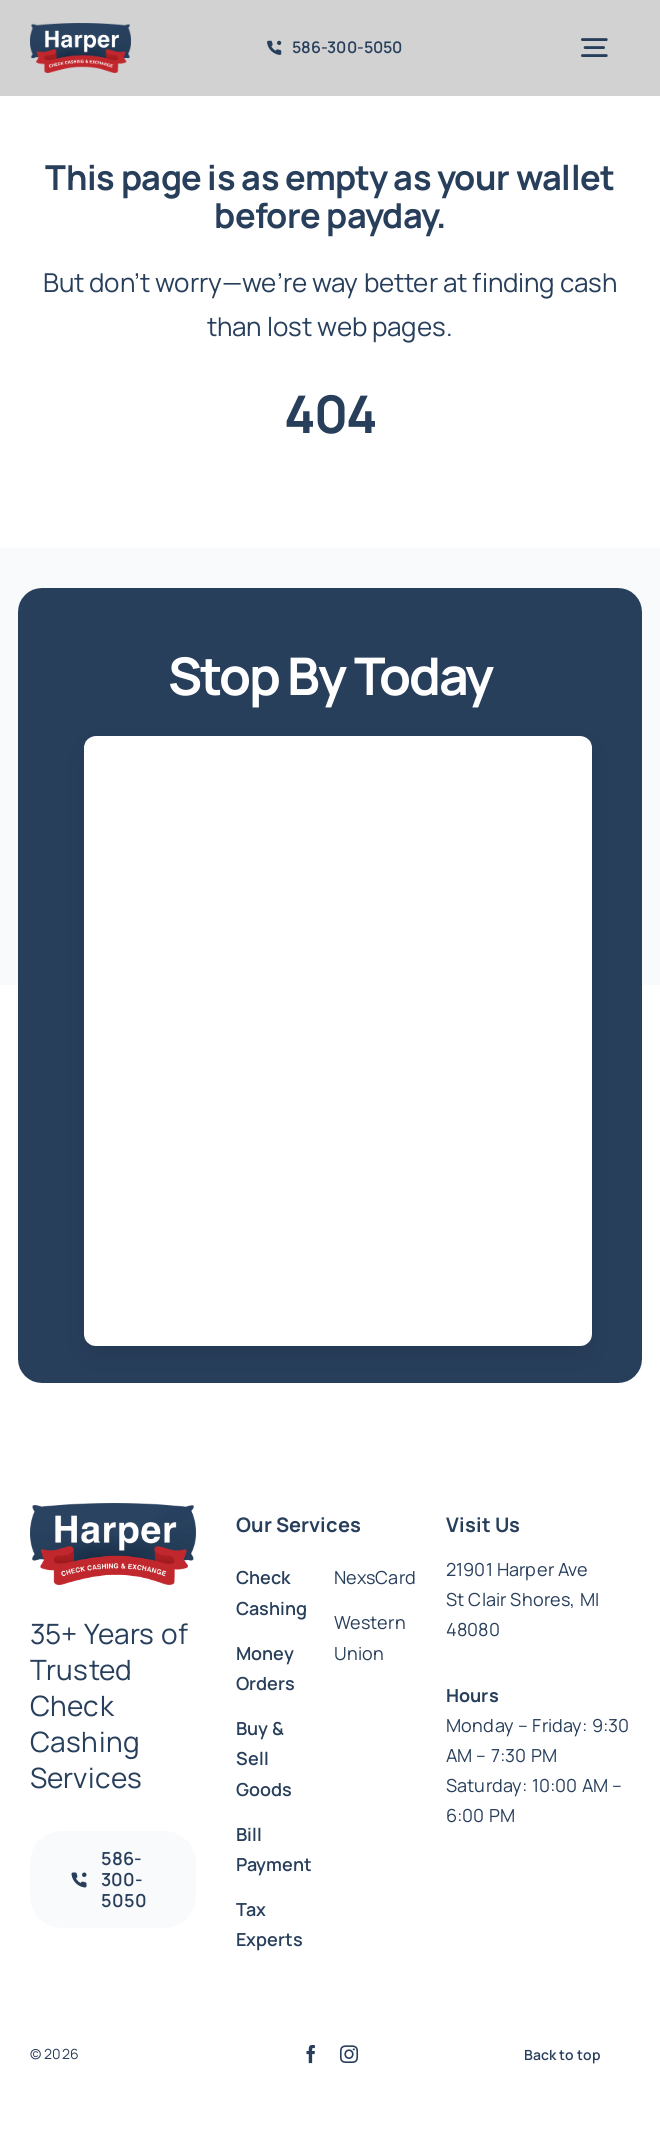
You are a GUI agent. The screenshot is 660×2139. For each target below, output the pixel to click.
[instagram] (349, 2054)
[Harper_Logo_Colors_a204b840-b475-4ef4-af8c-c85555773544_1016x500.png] (80, 32)
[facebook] (311, 2054)
